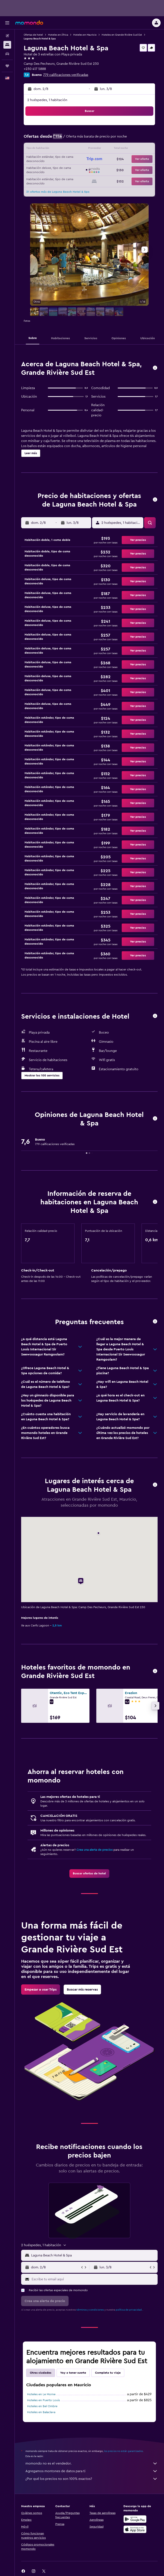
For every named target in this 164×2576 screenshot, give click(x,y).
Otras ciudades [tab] (40, 2372)
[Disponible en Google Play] (134, 2519)
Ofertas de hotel (33, 34)
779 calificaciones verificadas (65, 75)
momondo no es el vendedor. (91, 2463)
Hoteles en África (58, 34)
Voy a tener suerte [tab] (73, 2372)
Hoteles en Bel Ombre (42, 2406)
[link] (89, 1873)
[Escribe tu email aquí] (93, 2279)
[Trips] (7, 66)
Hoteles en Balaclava (41, 2412)
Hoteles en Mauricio (85, 34)
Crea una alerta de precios (94, 1849)
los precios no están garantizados (123, 2451)
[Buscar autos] (7, 53)
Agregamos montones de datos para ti (91, 2471)
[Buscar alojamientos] (7, 45)
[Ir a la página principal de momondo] (29, 22)
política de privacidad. (129, 2309)
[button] (7, 23)
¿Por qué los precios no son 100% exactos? (91, 2478)
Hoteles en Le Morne (41, 2394)
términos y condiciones (90, 2309)
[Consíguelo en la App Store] (134, 2529)
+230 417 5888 (35, 69)
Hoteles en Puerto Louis (43, 2400)
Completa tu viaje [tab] (108, 2372)
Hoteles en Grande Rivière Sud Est (122, 34)
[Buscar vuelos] (7, 36)
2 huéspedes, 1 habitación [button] (47, 100)
